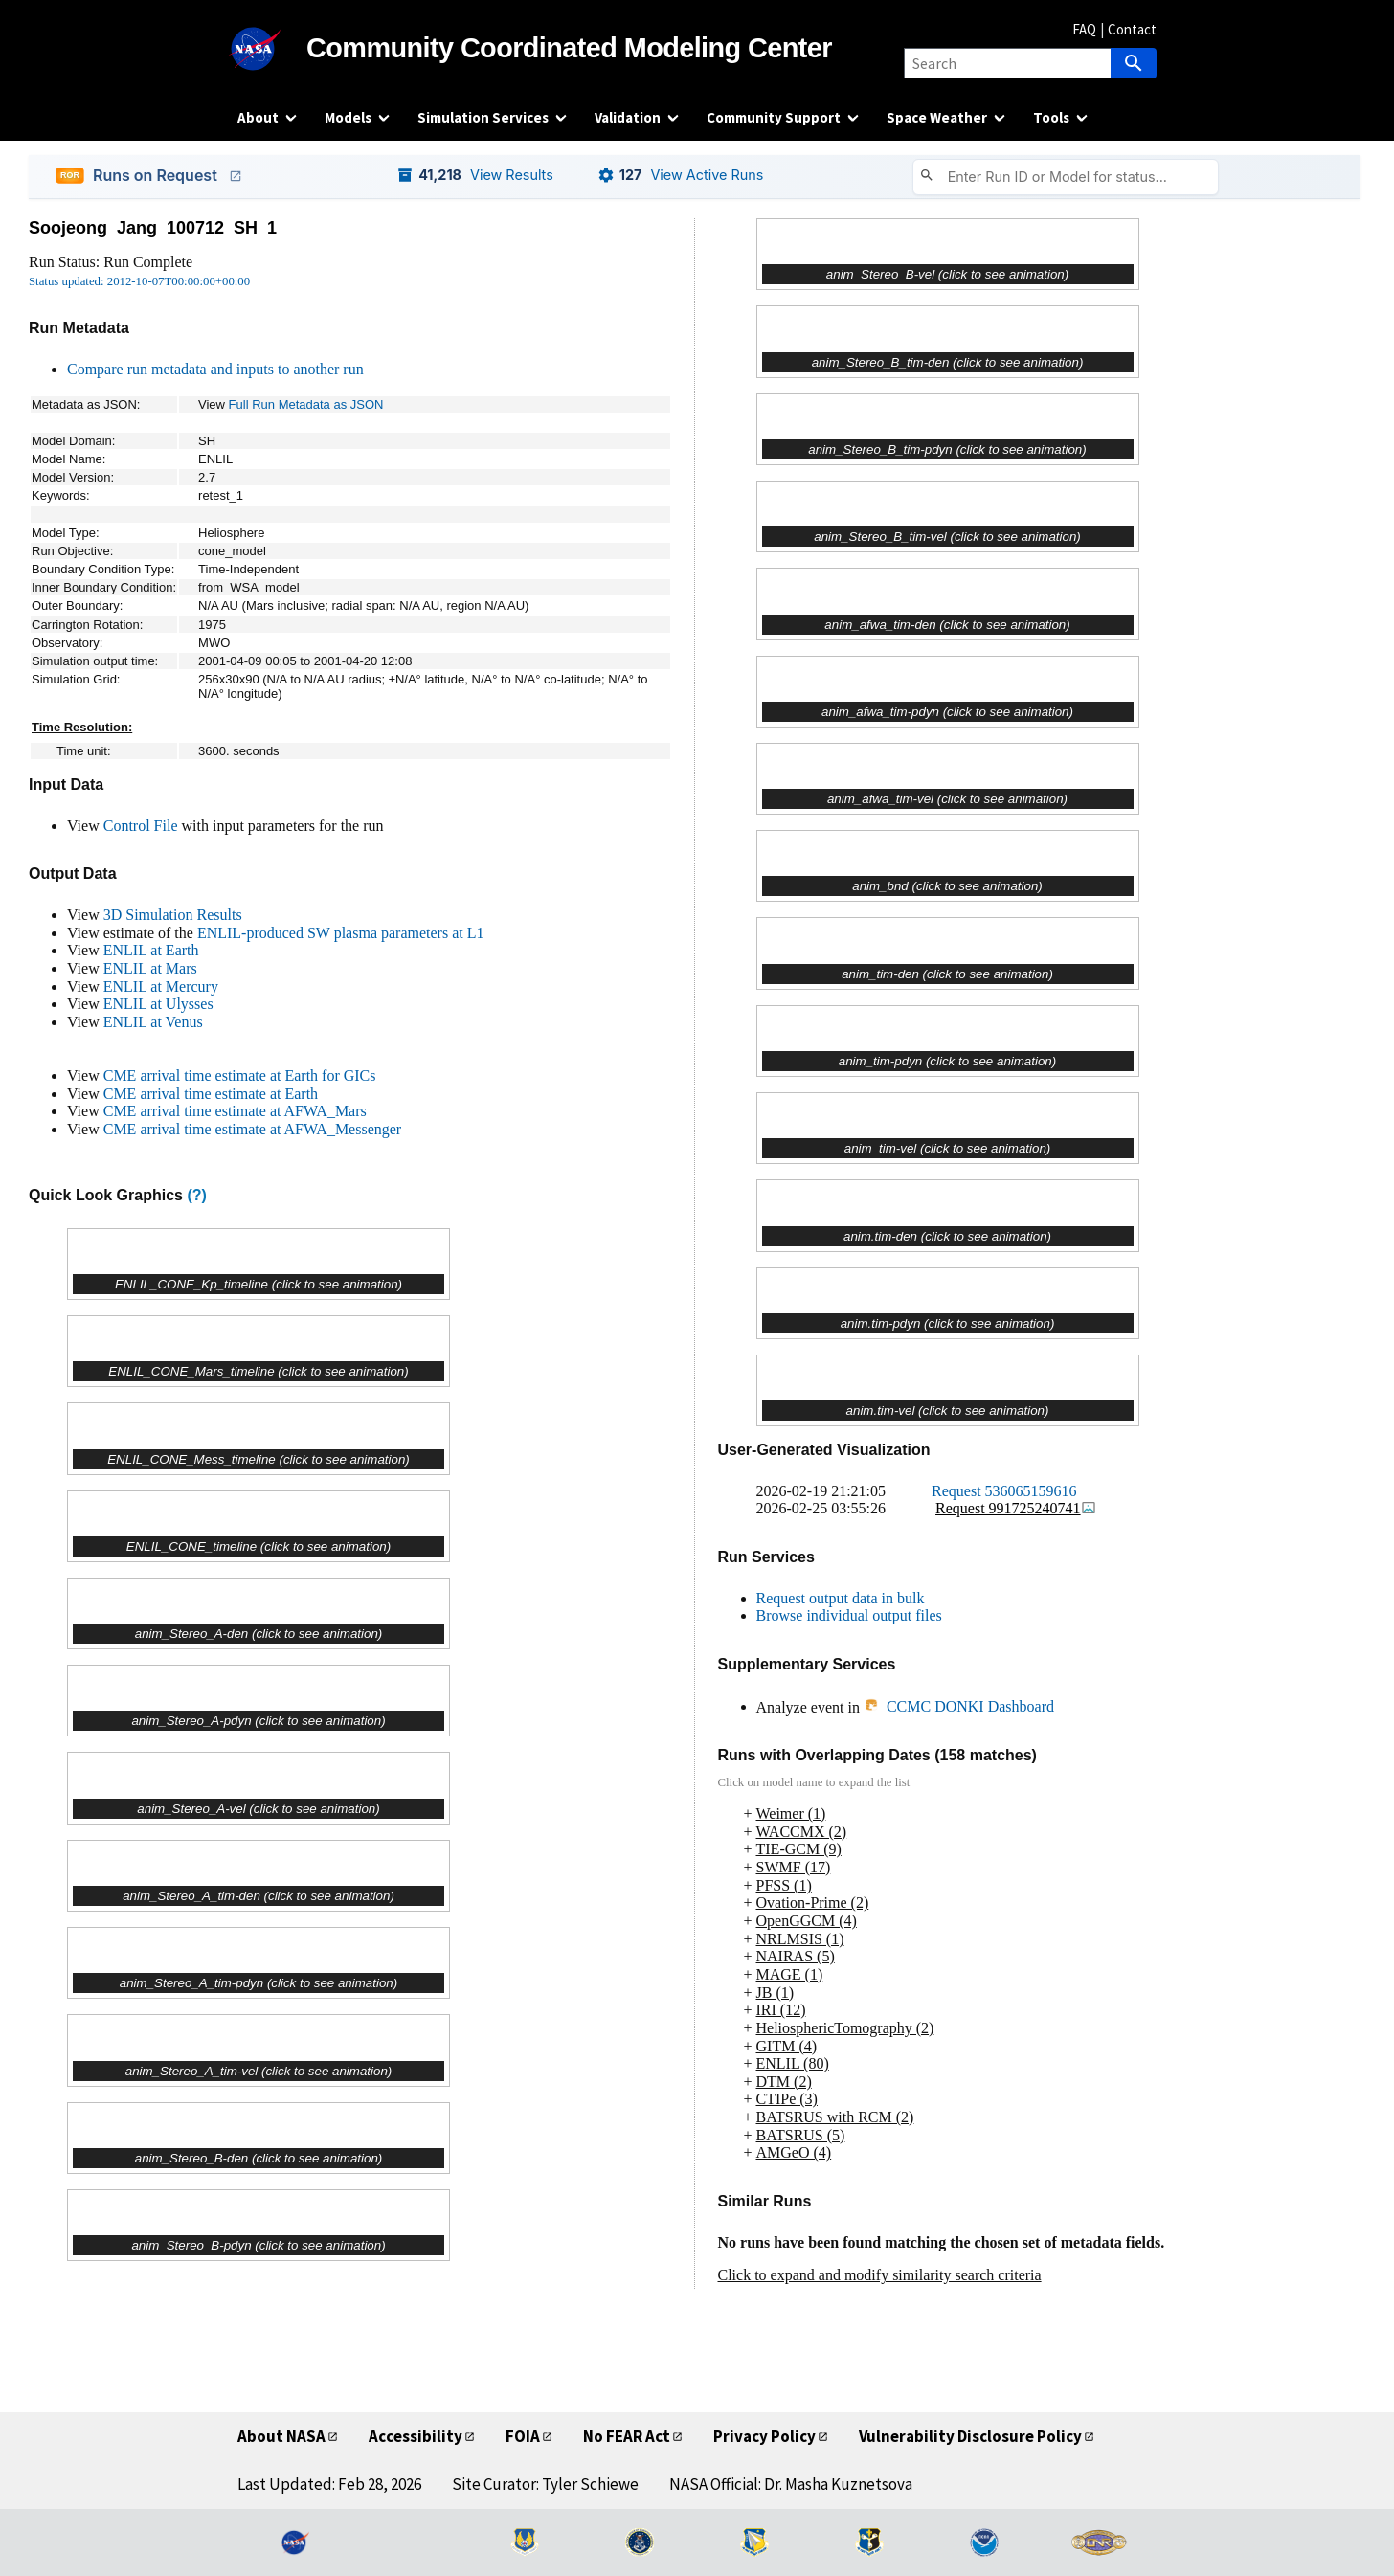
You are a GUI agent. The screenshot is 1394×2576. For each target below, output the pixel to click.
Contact (1132, 29)
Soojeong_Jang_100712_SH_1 (153, 227)
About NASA (281, 2436)
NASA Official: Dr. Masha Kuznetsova (790, 2484)
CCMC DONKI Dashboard (959, 1706)
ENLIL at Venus (153, 1022)
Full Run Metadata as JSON (306, 404)
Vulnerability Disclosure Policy (970, 2436)
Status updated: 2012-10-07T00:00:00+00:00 (139, 281)
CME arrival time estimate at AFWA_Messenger (252, 1129)
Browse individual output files (849, 1615)
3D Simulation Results (172, 915)
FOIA (523, 2436)
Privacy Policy (764, 2436)
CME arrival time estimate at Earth (210, 1094)
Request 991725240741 (1015, 1508)
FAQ (1084, 29)
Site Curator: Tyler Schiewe (545, 2484)
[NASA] (271, 49)
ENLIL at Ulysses (158, 1004)
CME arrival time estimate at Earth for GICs (239, 1075)
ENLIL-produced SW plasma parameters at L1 (340, 933)
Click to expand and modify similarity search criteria (880, 2275)
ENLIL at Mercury (160, 986)
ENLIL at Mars (150, 968)
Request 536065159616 (1004, 1491)
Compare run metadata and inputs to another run (215, 369)
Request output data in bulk (840, 1598)
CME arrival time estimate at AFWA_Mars (235, 1111)
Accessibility (415, 2436)
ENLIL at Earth (151, 950)
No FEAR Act (626, 2436)
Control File (140, 826)
